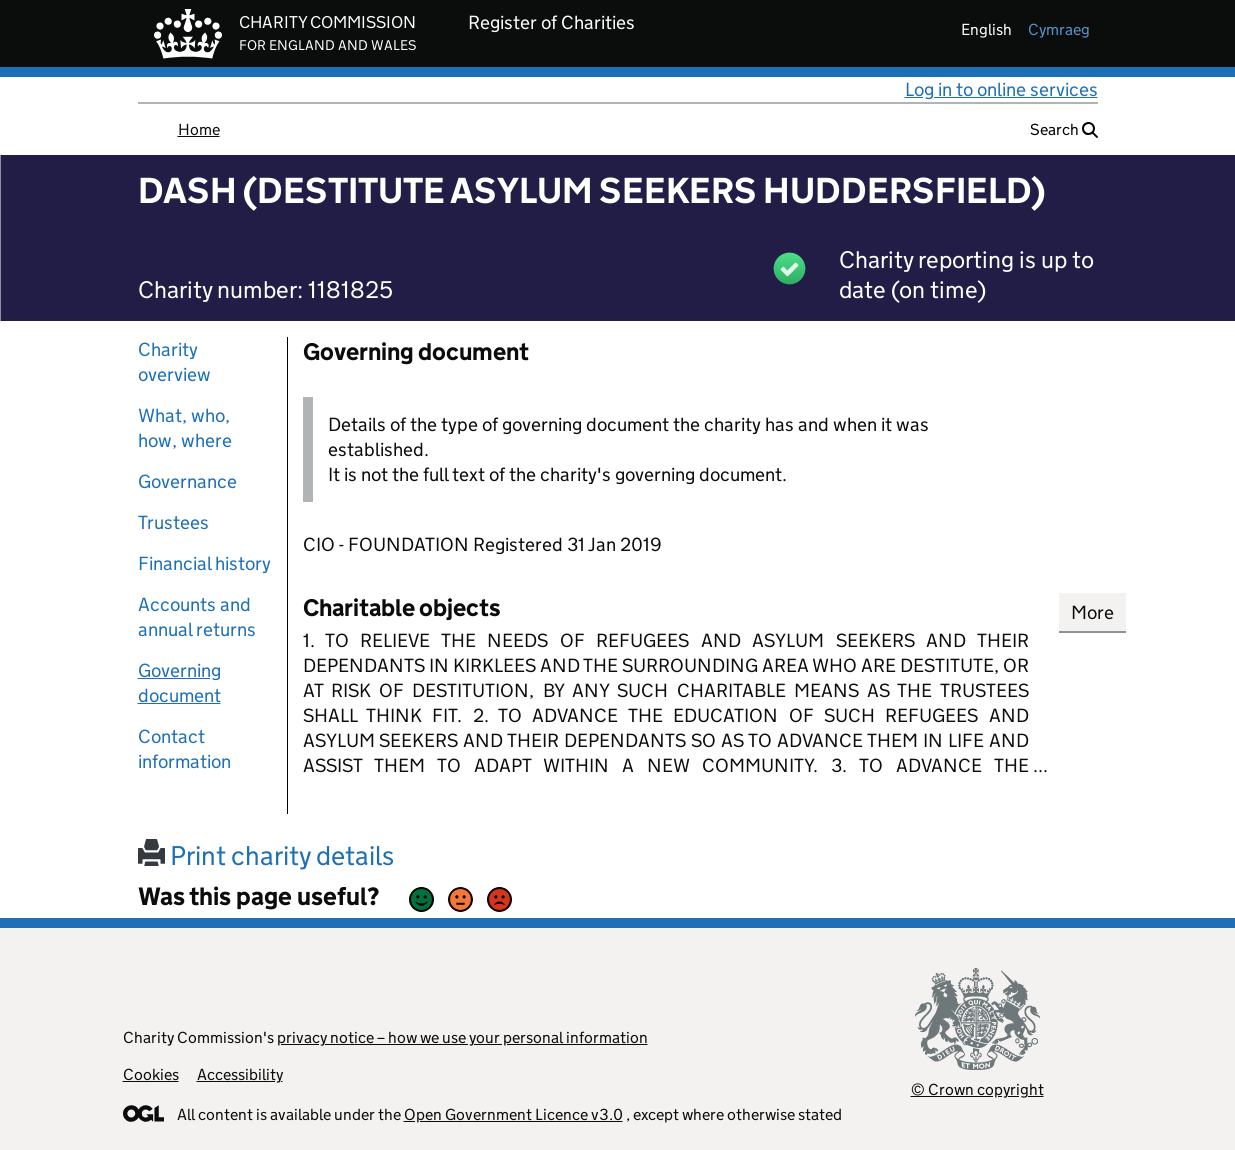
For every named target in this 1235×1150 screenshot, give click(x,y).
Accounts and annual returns (197, 617)
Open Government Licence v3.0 (513, 1114)
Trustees (173, 522)
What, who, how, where (185, 428)
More (1092, 612)
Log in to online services (1001, 89)
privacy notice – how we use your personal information (462, 1037)
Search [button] (1064, 129)
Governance (187, 481)
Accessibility (240, 1074)
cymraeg (1059, 29)
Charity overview (174, 362)
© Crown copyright (977, 1089)
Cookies (151, 1074)
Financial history (204, 563)
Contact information (184, 749)
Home (199, 129)
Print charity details (266, 855)
